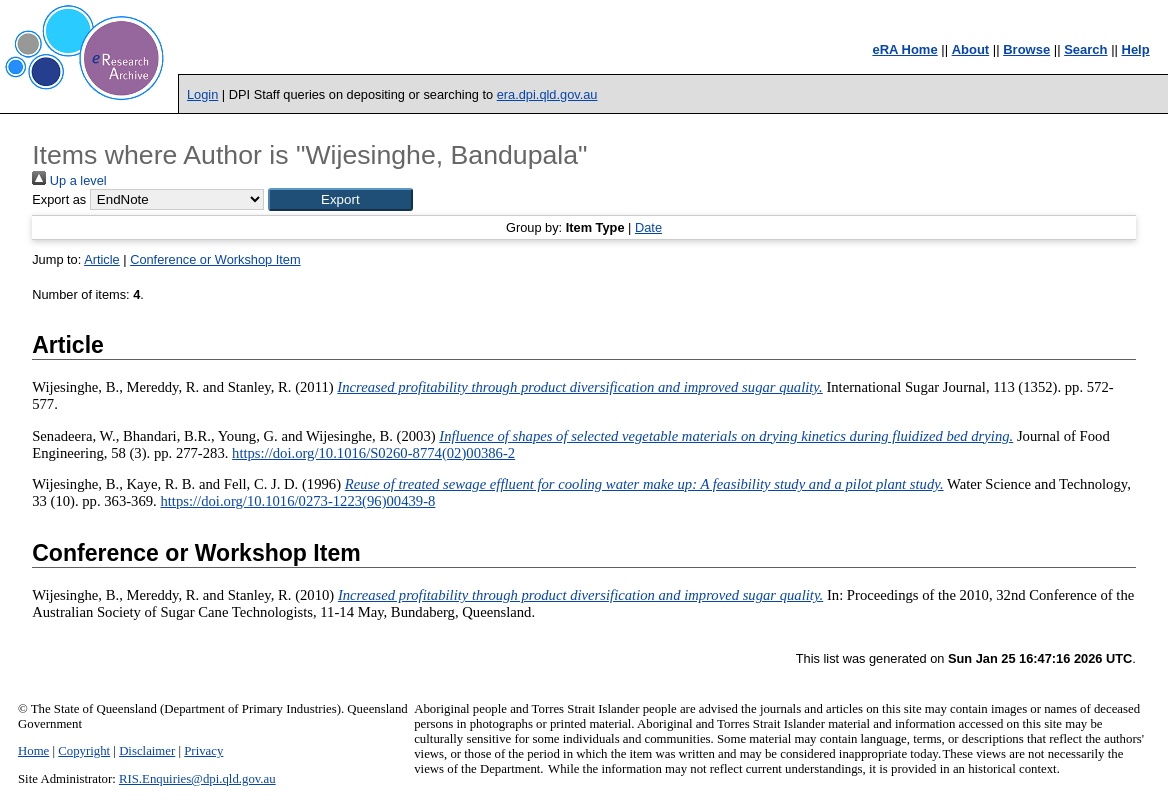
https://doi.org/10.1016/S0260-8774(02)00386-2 (373, 453)
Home (33, 751)
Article (102, 259)
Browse (1026, 49)
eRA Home (904, 49)
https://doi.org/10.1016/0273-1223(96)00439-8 (297, 501)
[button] (340, 199)
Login (202, 94)
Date (648, 227)
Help (1136, 49)
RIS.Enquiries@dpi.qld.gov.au (197, 779)
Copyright (84, 751)
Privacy (203, 751)
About (971, 49)
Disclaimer (147, 751)
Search (1085, 49)
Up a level (69, 180)
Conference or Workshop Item (215, 259)
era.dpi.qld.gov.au (547, 94)
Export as (59, 199)
